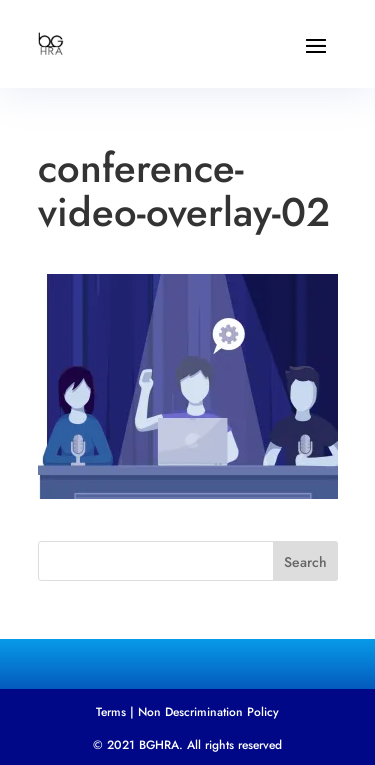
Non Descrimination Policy (208, 712)
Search (305, 562)
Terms (111, 712)
